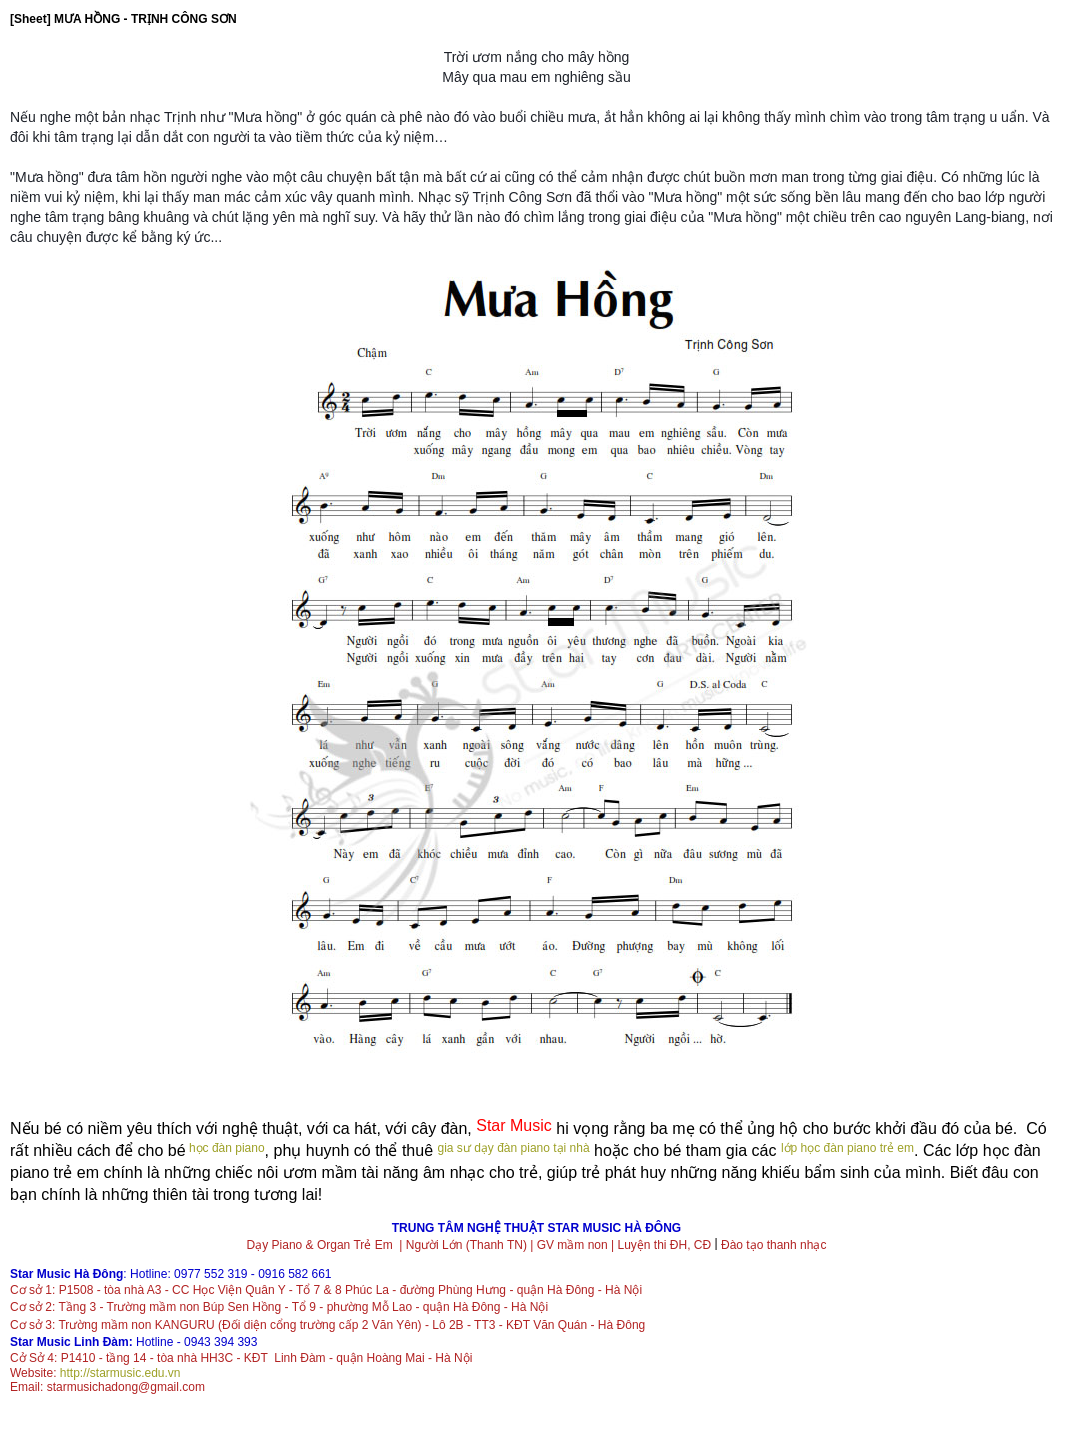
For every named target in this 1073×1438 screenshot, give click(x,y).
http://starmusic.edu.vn (120, 1373)
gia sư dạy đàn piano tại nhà (514, 1148)
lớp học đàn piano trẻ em (847, 1148)
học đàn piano (225, 1148)
